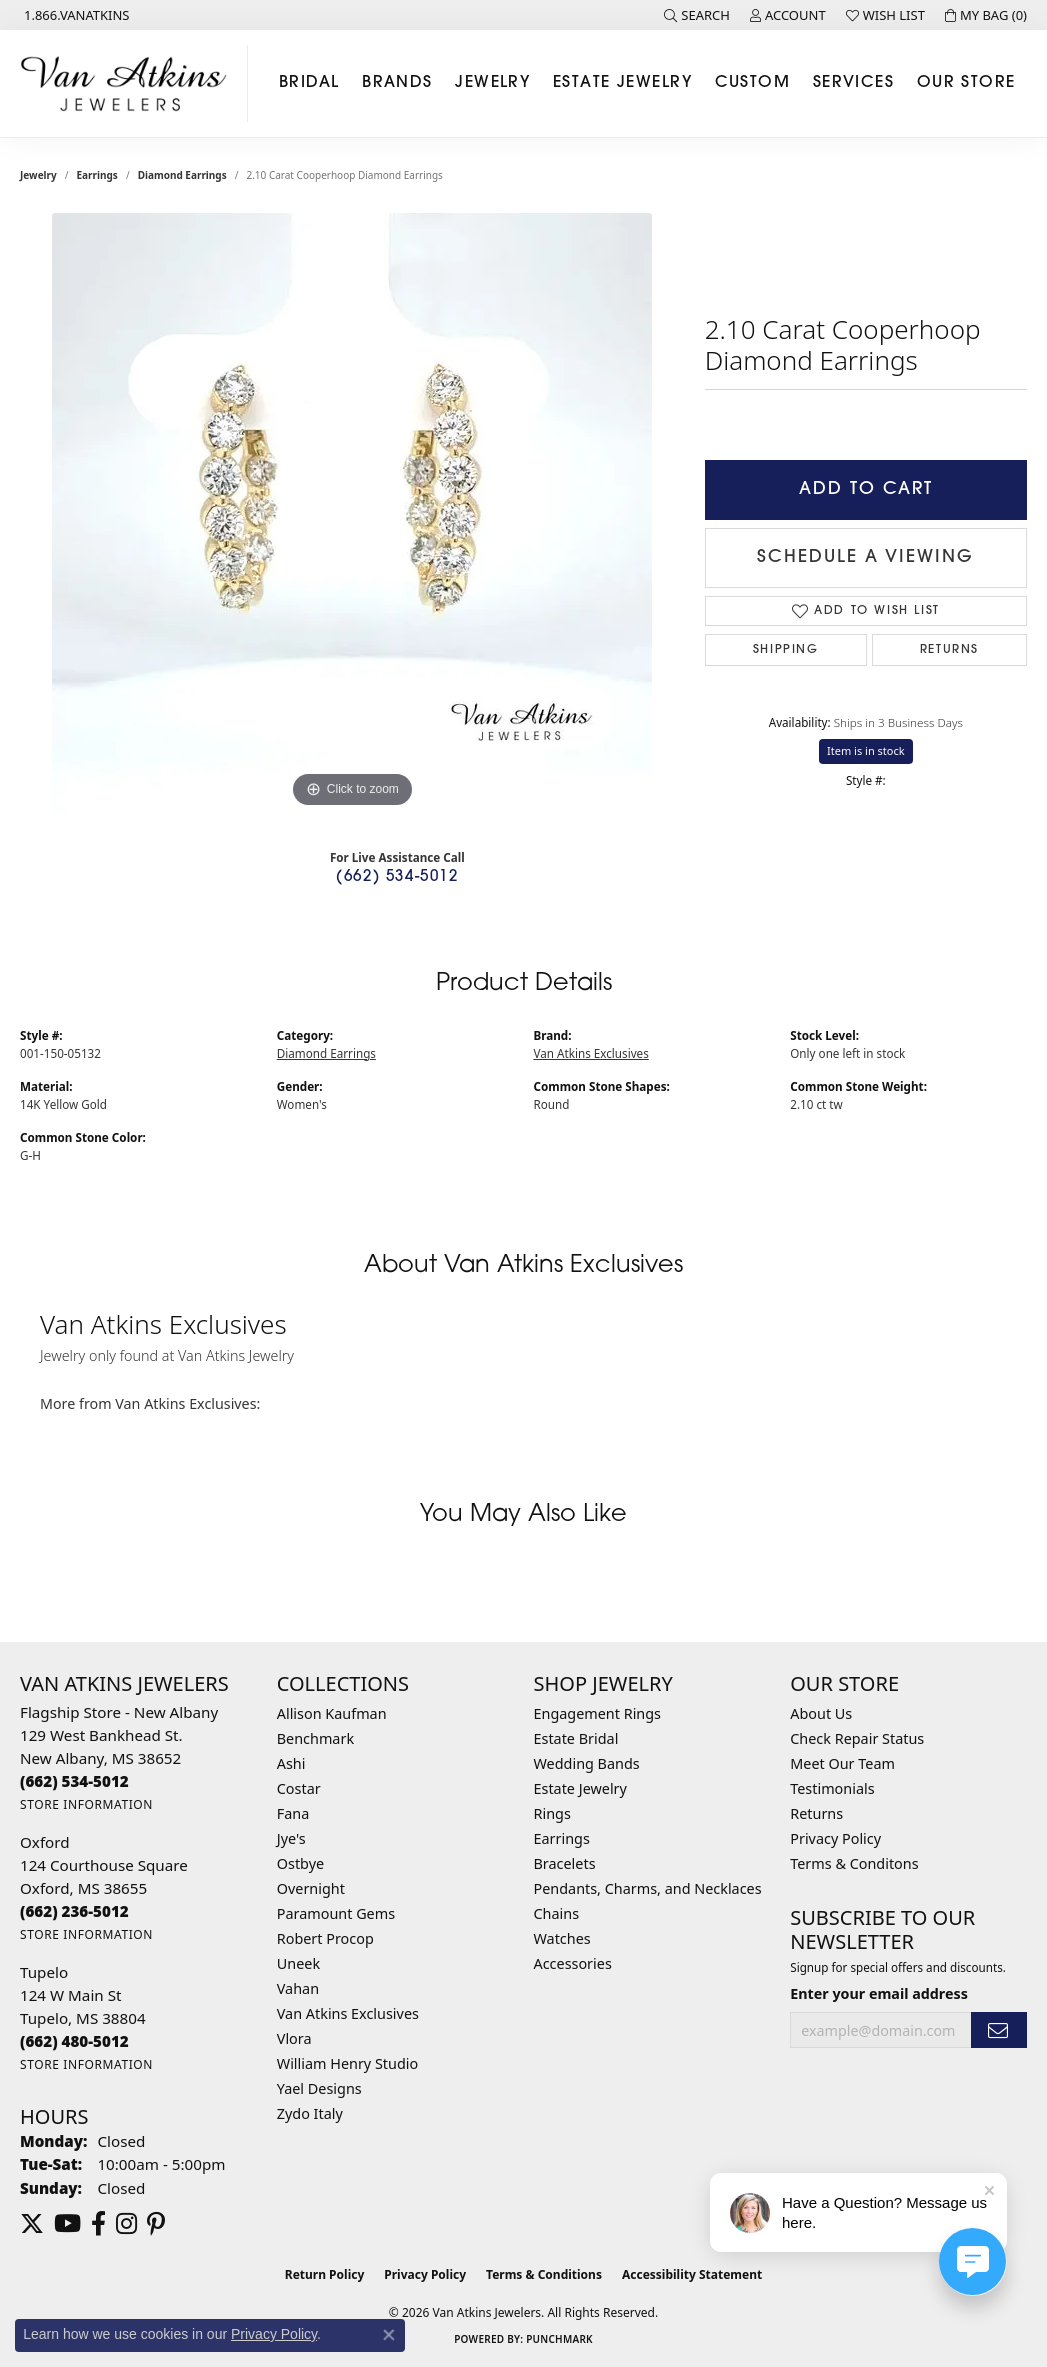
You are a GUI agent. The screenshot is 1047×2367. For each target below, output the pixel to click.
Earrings (97, 175)
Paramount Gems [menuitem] (336, 1913)
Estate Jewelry (622, 83)
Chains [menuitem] (557, 1913)
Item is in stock (866, 750)
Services (854, 83)
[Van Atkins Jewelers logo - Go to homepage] (129, 83)
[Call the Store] (74, 1781)
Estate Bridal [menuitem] (576, 1738)
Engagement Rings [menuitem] (598, 1713)
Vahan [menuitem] (298, 1988)
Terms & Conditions (544, 2274)
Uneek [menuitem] (298, 1963)
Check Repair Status (857, 1738)
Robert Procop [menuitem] (325, 1938)
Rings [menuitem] (552, 1813)
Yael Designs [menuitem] (319, 2088)
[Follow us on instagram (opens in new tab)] (126, 2224)
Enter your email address (879, 1993)
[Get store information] (86, 1804)
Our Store (966, 83)
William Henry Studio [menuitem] (347, 2063)
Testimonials (832, 1788)
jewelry (38, 175)
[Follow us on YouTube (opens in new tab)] (67, 2224)
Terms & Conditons (854, 1863)
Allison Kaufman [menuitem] (332, 1713)
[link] (75, 15)
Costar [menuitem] (299, 1788)
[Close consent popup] (389, 2335)
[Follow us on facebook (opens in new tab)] (98, 2224)
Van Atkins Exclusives (591, 1053)
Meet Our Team (842, 1763)
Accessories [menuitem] (573, 1963)
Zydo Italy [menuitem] (310, 2113)
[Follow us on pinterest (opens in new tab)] (156, 2224)
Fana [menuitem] (293, 1813)
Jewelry (492, 83)
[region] (352, 513)
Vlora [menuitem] (294, 2038)
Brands (397, 83)
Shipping (786, 650)
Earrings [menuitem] (562, 1838)
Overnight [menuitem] (311, 1888)
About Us (821, 1713)
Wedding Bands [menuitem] (587, 1763)
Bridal (309, 83)
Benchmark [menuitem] (315, 1738)
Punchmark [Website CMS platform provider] (559, 2339)
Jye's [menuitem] (291, 1838)
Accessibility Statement (692, 2274)
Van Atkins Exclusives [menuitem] (348, 2013)
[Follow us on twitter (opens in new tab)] (32, 2224)
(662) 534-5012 (397, 877)
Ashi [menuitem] (291, 1763)
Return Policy (325, 2274)
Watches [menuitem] (562, 1938)
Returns (949, 650)
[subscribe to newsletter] (999, 2030)
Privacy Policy (835, 1838)
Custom (753, 83)
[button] (697, 15)
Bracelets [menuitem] (565, 1863)
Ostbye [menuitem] (300, 1863)
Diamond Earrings (182, 175)
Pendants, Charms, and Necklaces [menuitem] (648, 1888)
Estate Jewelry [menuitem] (580, 1788)
